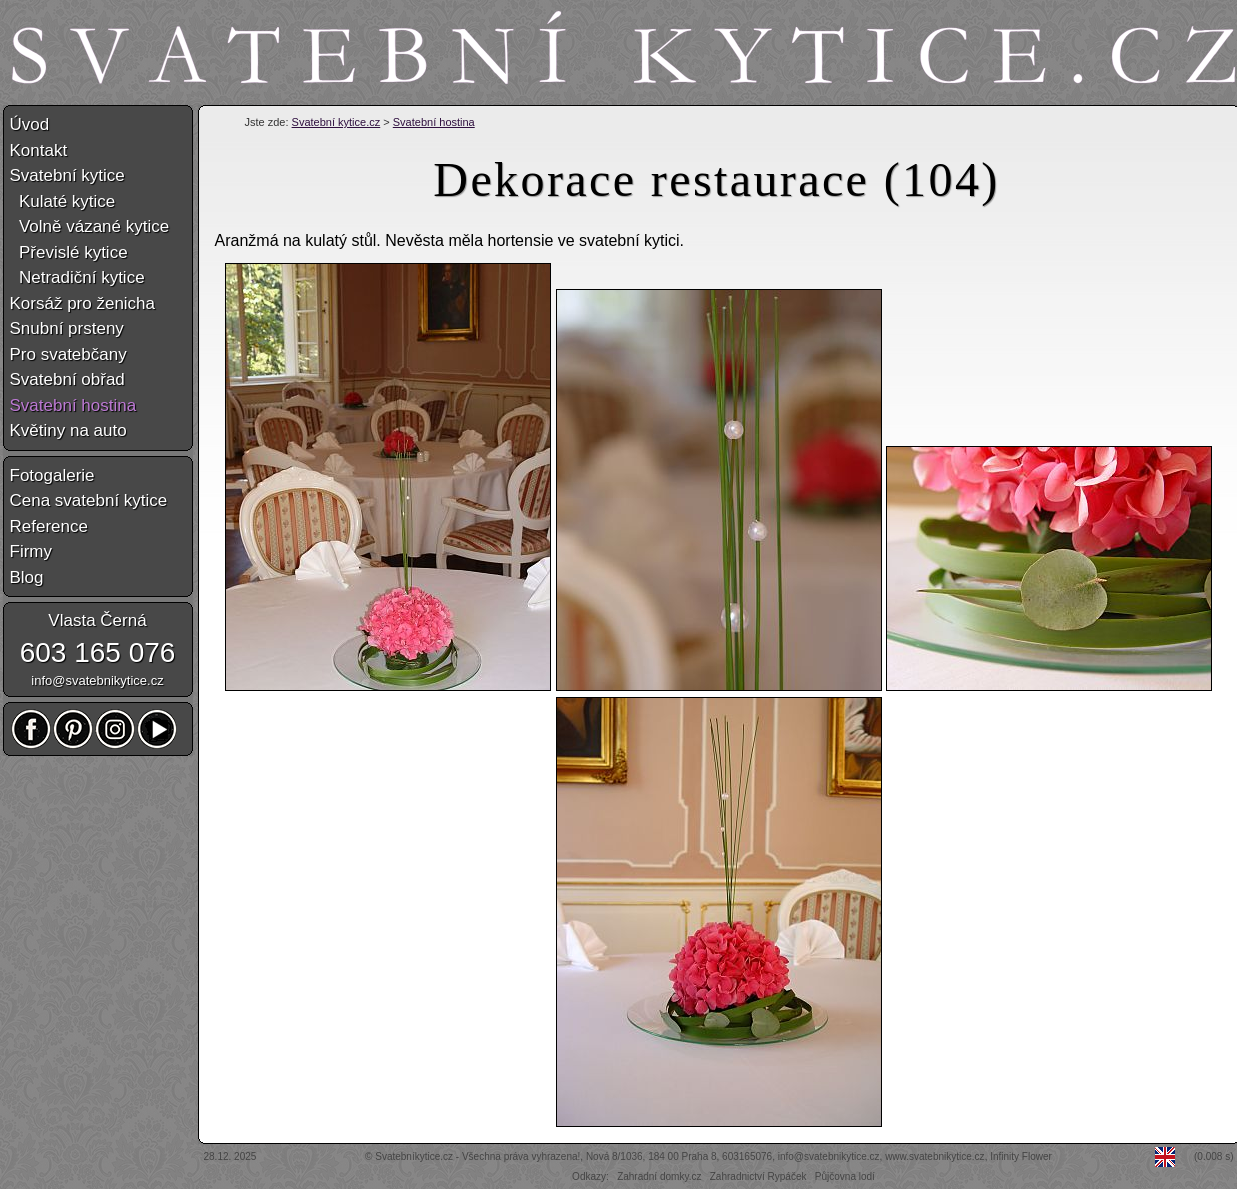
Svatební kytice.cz (336, 122)
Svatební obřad (67, 379)
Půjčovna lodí (845, 1176)
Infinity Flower (1021, 1156)
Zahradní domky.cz (659, 1176)
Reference (49, 526)
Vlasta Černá (97, 620)
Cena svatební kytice (89, 500)
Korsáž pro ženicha (83, 303)
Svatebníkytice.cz (414, 1156)
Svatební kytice (67, 175)
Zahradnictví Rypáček (758, 1176)
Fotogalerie (52, 475)
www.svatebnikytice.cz (934, 1156)
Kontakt (39, 150)
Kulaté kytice (63, 201)
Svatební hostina (434, 122)
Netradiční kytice (77, 277)
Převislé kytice (69, 252)
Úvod (30, 124)
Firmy (31, 551)
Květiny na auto (68, 430)
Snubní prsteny (67, 328)
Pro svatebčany (68, 354)
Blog (27, 577)
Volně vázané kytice (90, 226)
